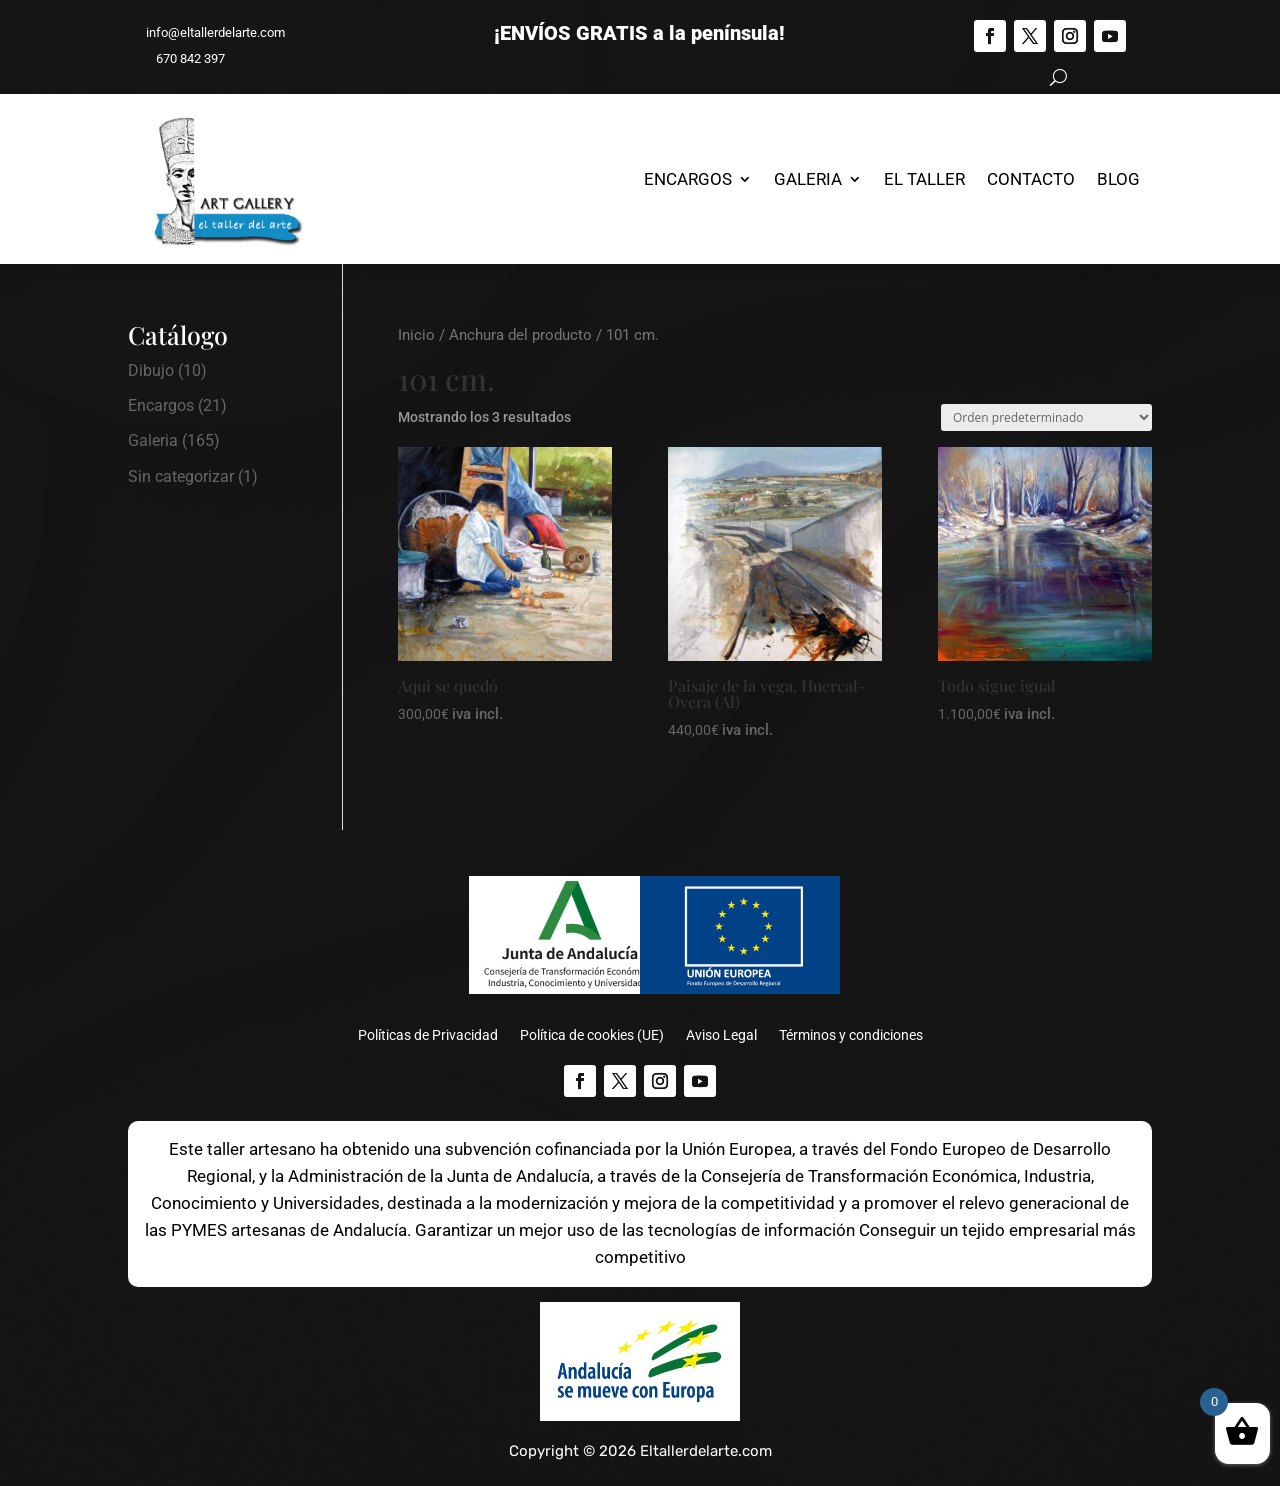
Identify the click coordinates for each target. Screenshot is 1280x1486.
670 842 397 (181, 58)
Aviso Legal (721, 1035)
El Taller (924, 179)
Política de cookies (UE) (592, 1035)
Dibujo (151, 370)
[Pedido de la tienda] (1046, 417)
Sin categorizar (181, 476)
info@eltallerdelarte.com (206, 32)
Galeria (808, 179)
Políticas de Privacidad (428, 1035)
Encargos (688, 179)
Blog (1118, 179)
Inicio (416, 335)
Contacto (1031, 179)
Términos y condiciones (851, 1035)
